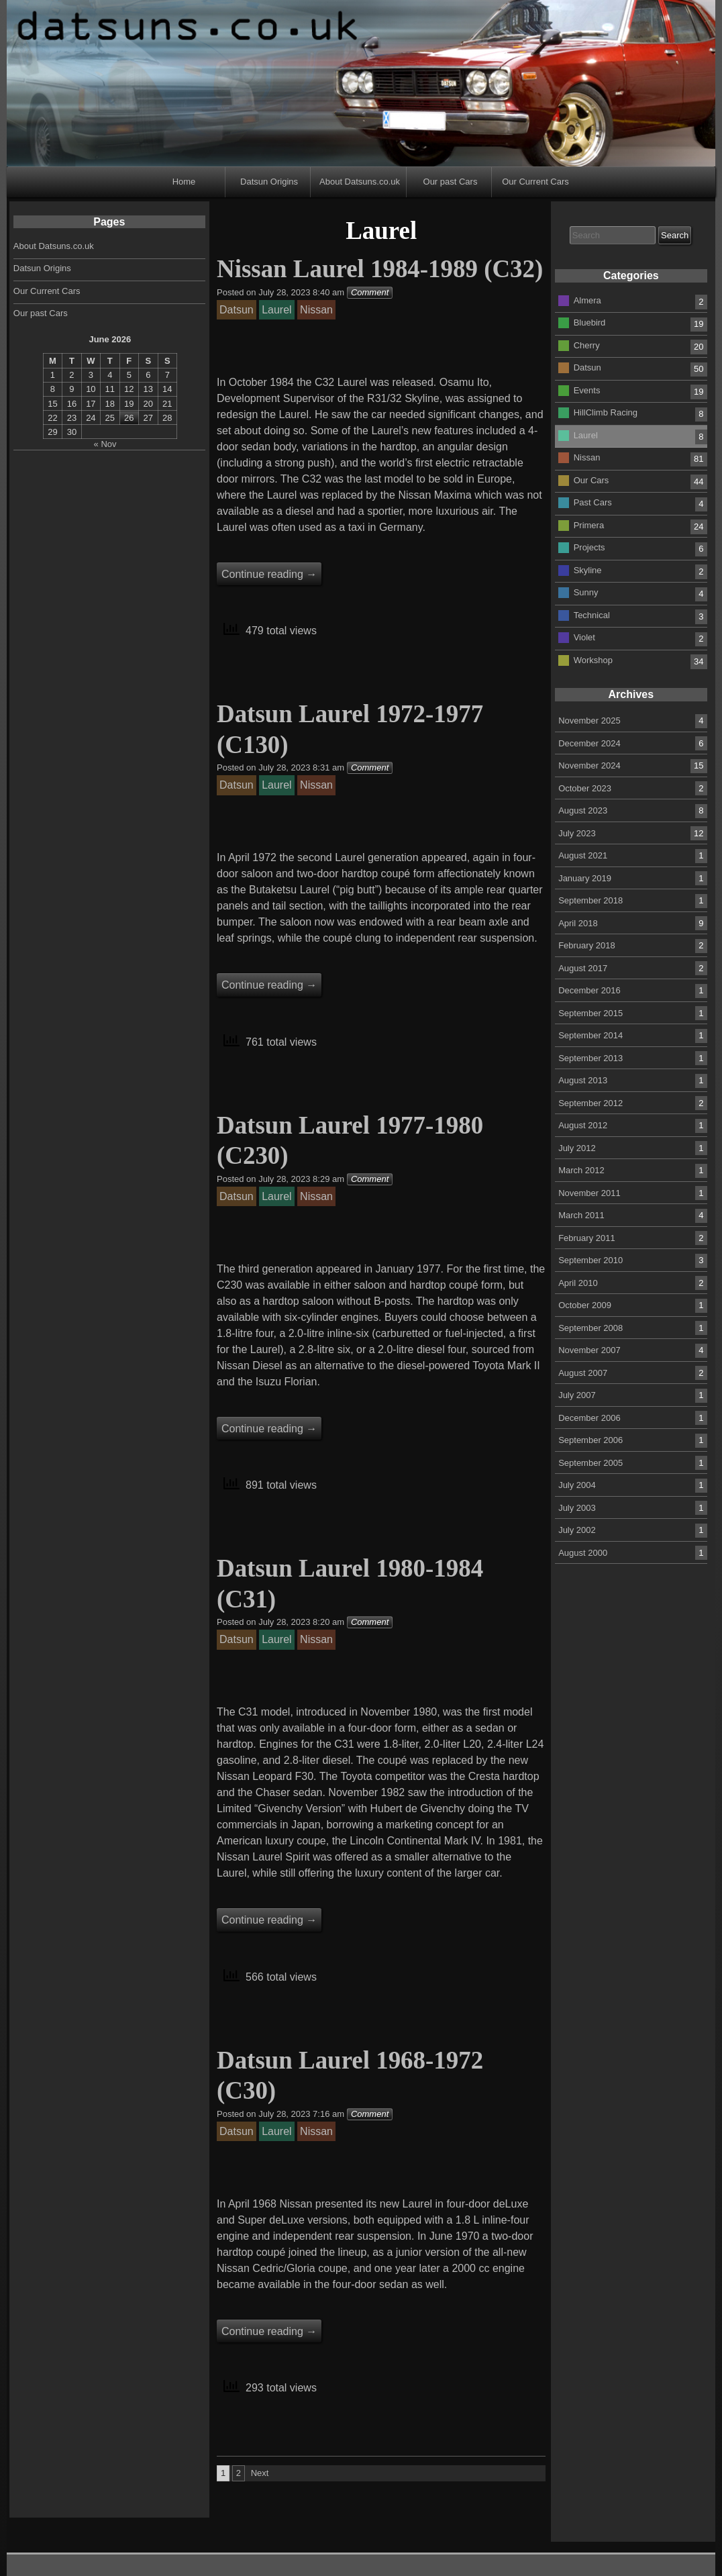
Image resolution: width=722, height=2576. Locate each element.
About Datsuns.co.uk (359, 182)
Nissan (587, 457)
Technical (592, 614)
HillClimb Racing (605, 412)
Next (260, 2473)
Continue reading (269, 574)
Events (587, 390)
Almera (587, 300)
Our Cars (591, 480)
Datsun (587, 367)
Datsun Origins (269, 182)
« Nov (105, 444)
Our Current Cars (535, 182)
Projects (589, 547)
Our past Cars (450, 182)
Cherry (587, 345)
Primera (589, 524)
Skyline (588, 569)
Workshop (593, 659)
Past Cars (593, 502)
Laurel (586, 435)
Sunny (586, 592)
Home (184, 182)
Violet (584, 637)
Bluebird (590, 322)
